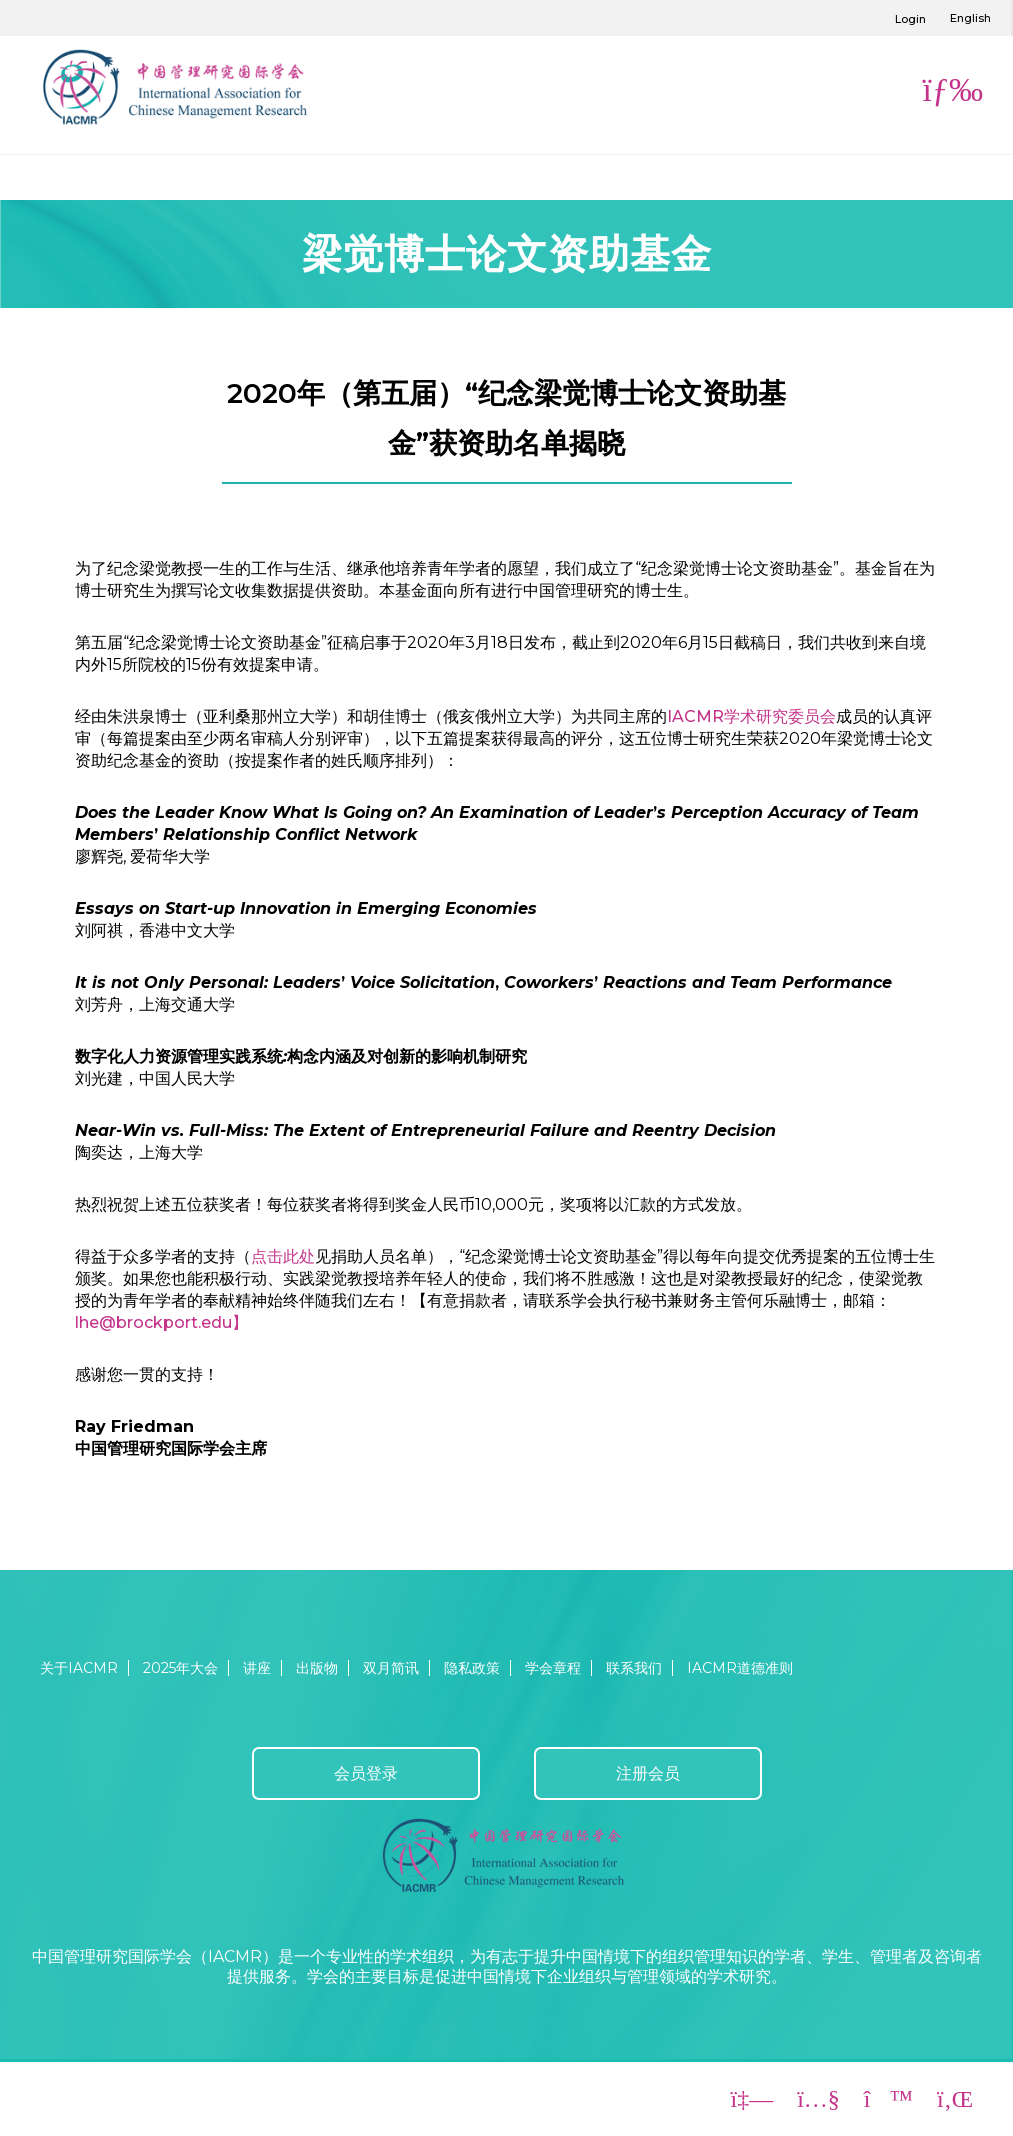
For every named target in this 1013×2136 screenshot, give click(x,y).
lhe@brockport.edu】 (161, 1322)
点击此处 (283, 1256)
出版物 (317, 1668)
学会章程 (553, 1668)
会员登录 (366, 1773)
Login (910, 19)
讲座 (257, 1668)
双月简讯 (391, 1668)
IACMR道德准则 (740, 1668)
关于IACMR (79, 1668)
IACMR (695, 716)
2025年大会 (180, 1668)
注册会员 (648, 1773)
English (970, 18)
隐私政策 (472, 1668)
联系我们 (634, 1668)
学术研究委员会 (780, 716)
